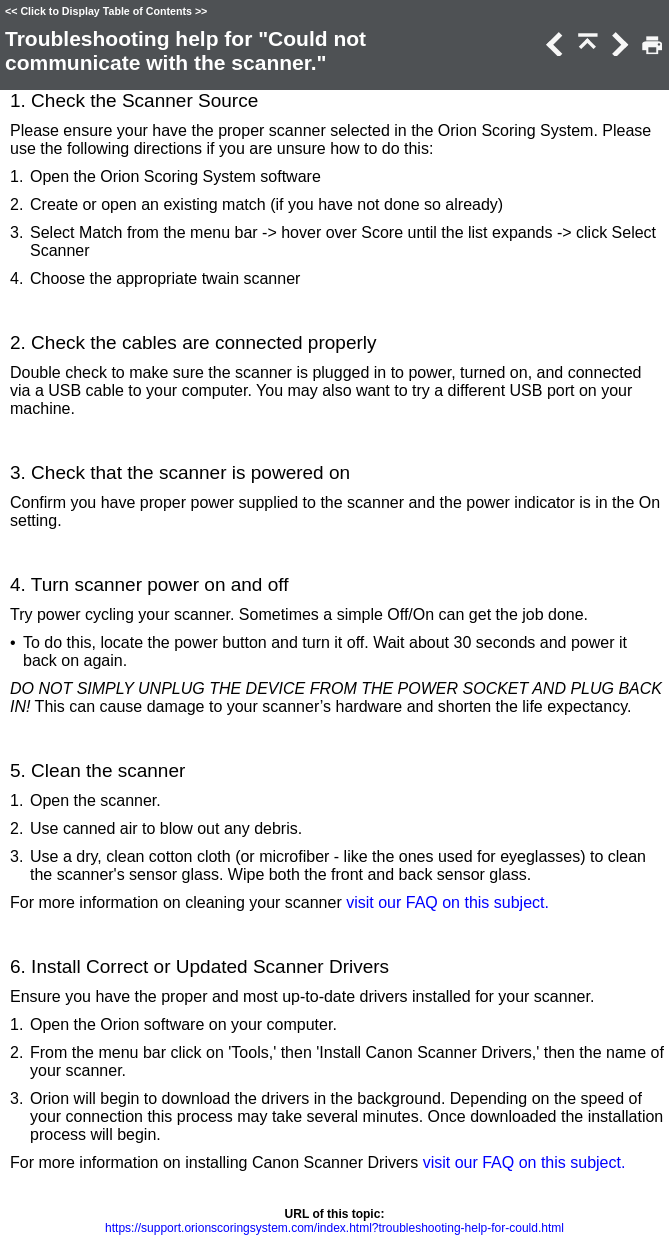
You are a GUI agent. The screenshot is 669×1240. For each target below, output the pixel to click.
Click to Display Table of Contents (106, 11)
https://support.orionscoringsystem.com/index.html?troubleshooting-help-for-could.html (334, 1228)
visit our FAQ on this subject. (447, 902)
